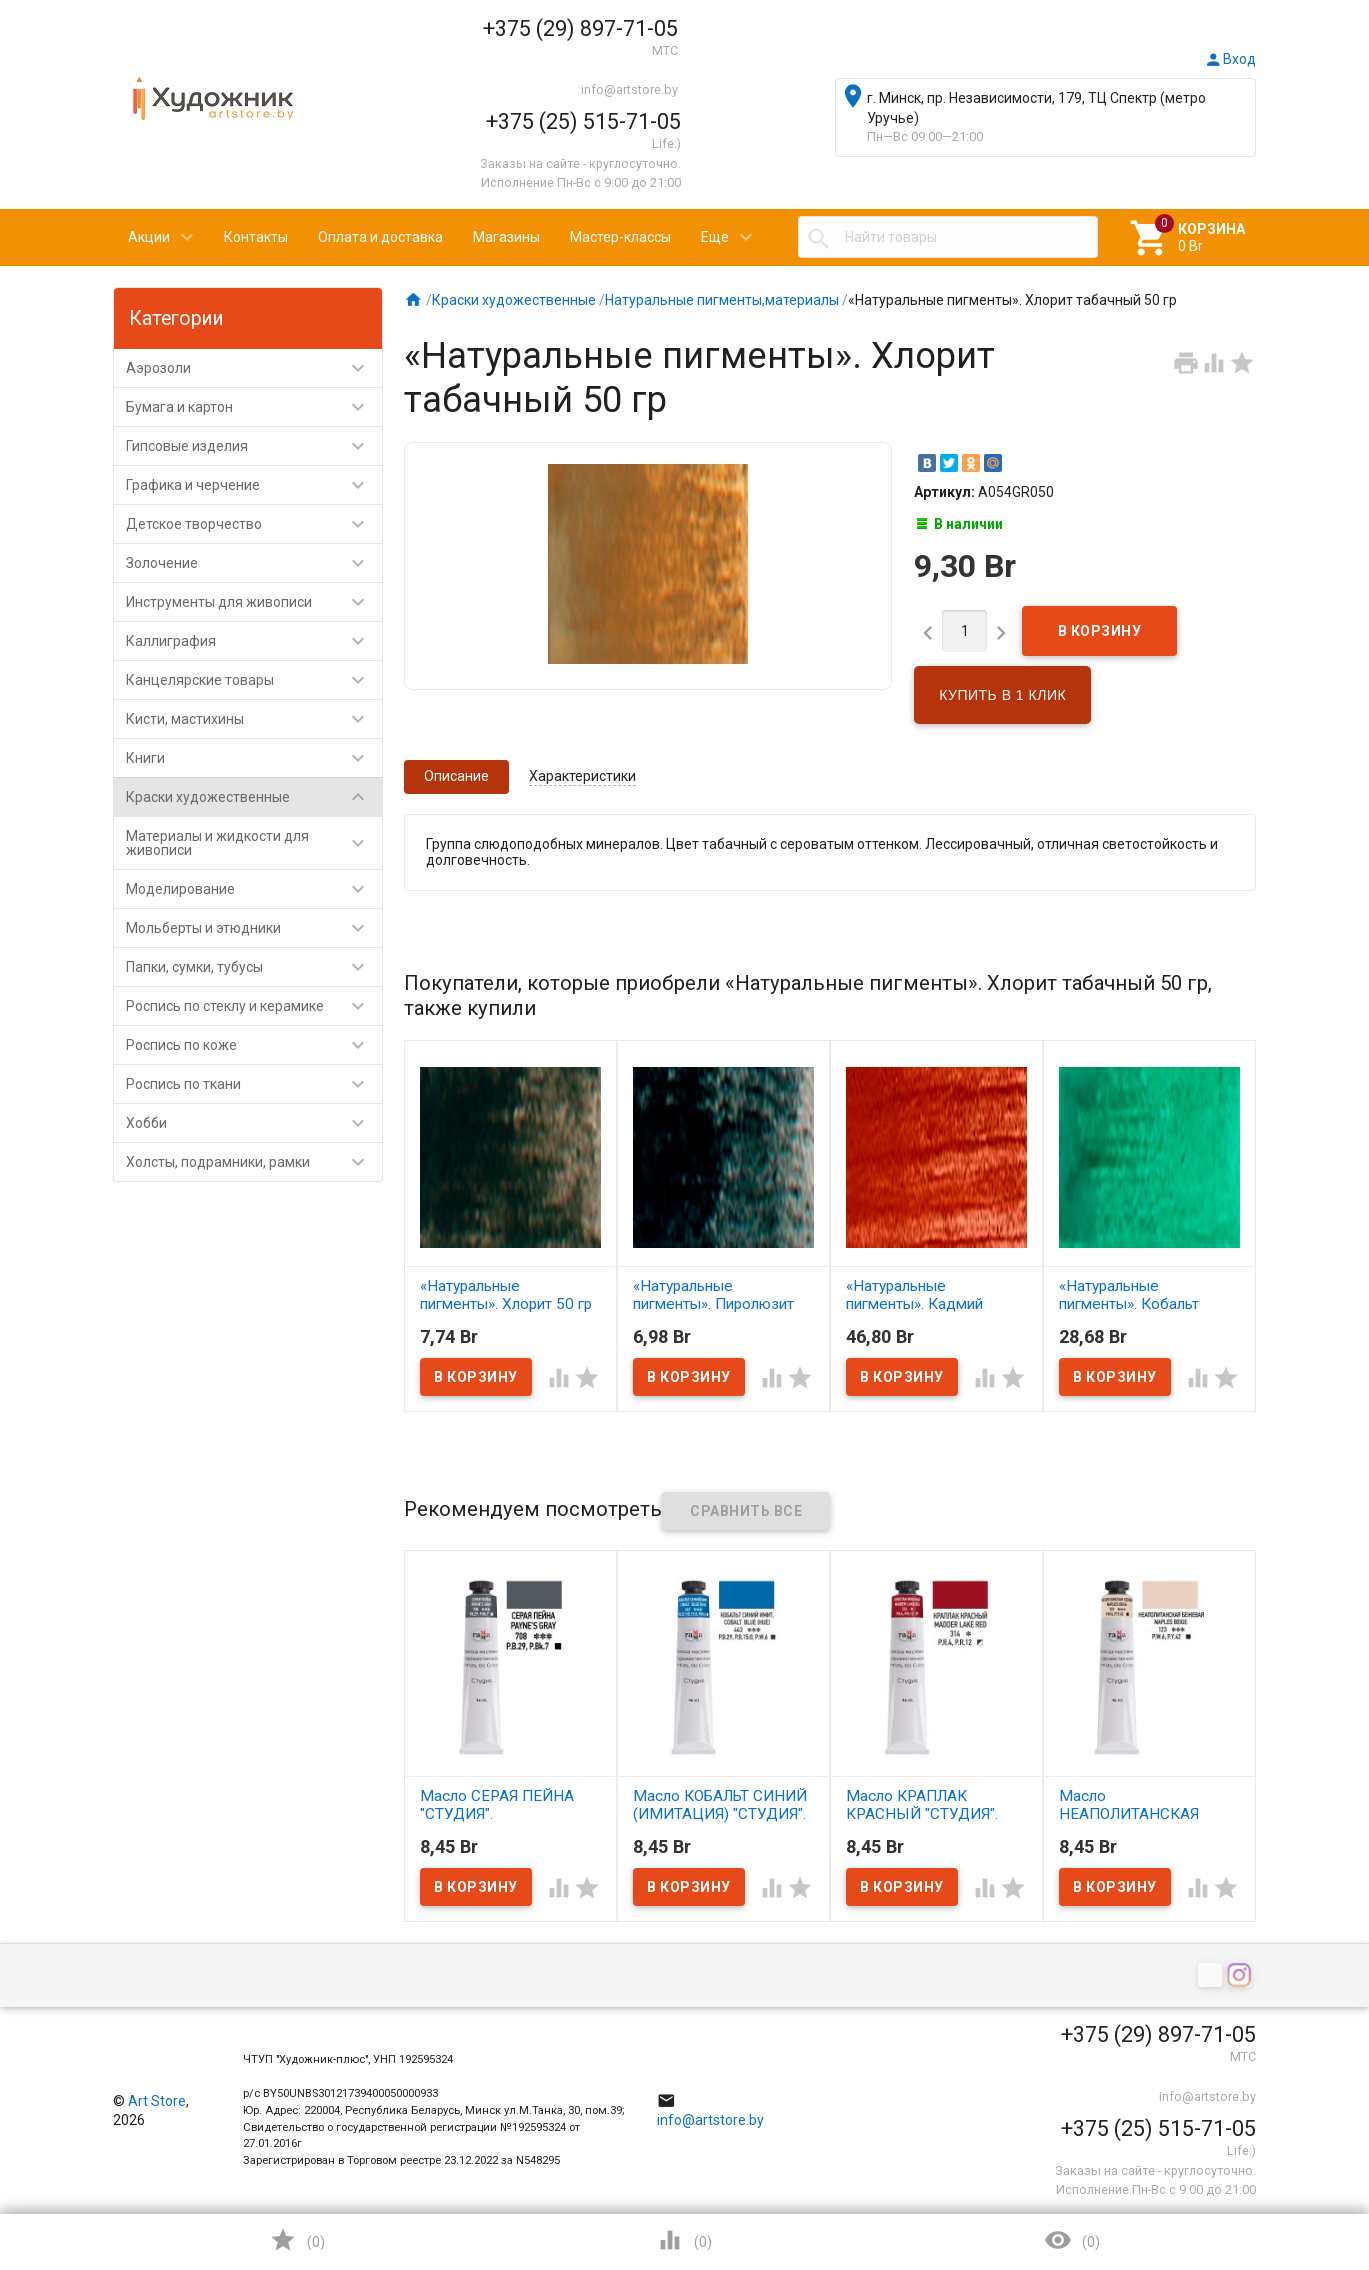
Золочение (254, 563)
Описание (456, 776)
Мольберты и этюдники (254, 928)
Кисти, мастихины (254, 719)
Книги (254, 758)
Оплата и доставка (380, 237)
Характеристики (582, 776)
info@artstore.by (629, 89)
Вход (1230, 59)
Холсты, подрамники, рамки (254, 1162)
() (297, 2240)
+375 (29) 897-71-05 (580, 28)
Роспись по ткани (254, 1084)
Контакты (256, 237)
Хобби (254, 1123)
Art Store (157, 2101)
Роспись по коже (254, 1045)
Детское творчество (254, 524)
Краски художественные (254, 797)
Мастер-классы (620, 237)
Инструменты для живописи (254, 602)
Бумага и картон (254, 407)
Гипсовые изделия (254, 446)
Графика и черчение (254, 485)
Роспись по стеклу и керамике (254, 1006)
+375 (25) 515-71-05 (583, 121)
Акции (149, 237)
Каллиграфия (254, 641)
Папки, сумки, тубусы (254, 967)
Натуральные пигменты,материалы (722, 300)
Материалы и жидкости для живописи (254, 843)
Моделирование (254, 889)
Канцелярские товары (254, 680)
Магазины (506, 237)
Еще (715, 237)
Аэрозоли (254, 368)
